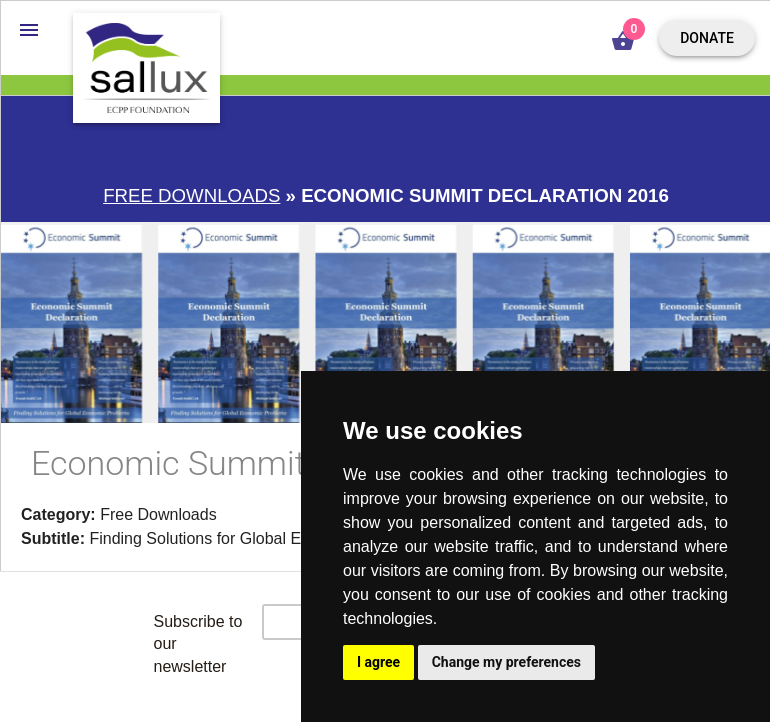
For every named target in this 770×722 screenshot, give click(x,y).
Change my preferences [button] (506, 662)
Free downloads (191, 195)
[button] (29, 29)
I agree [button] (378, 662)
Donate (707, 38)
